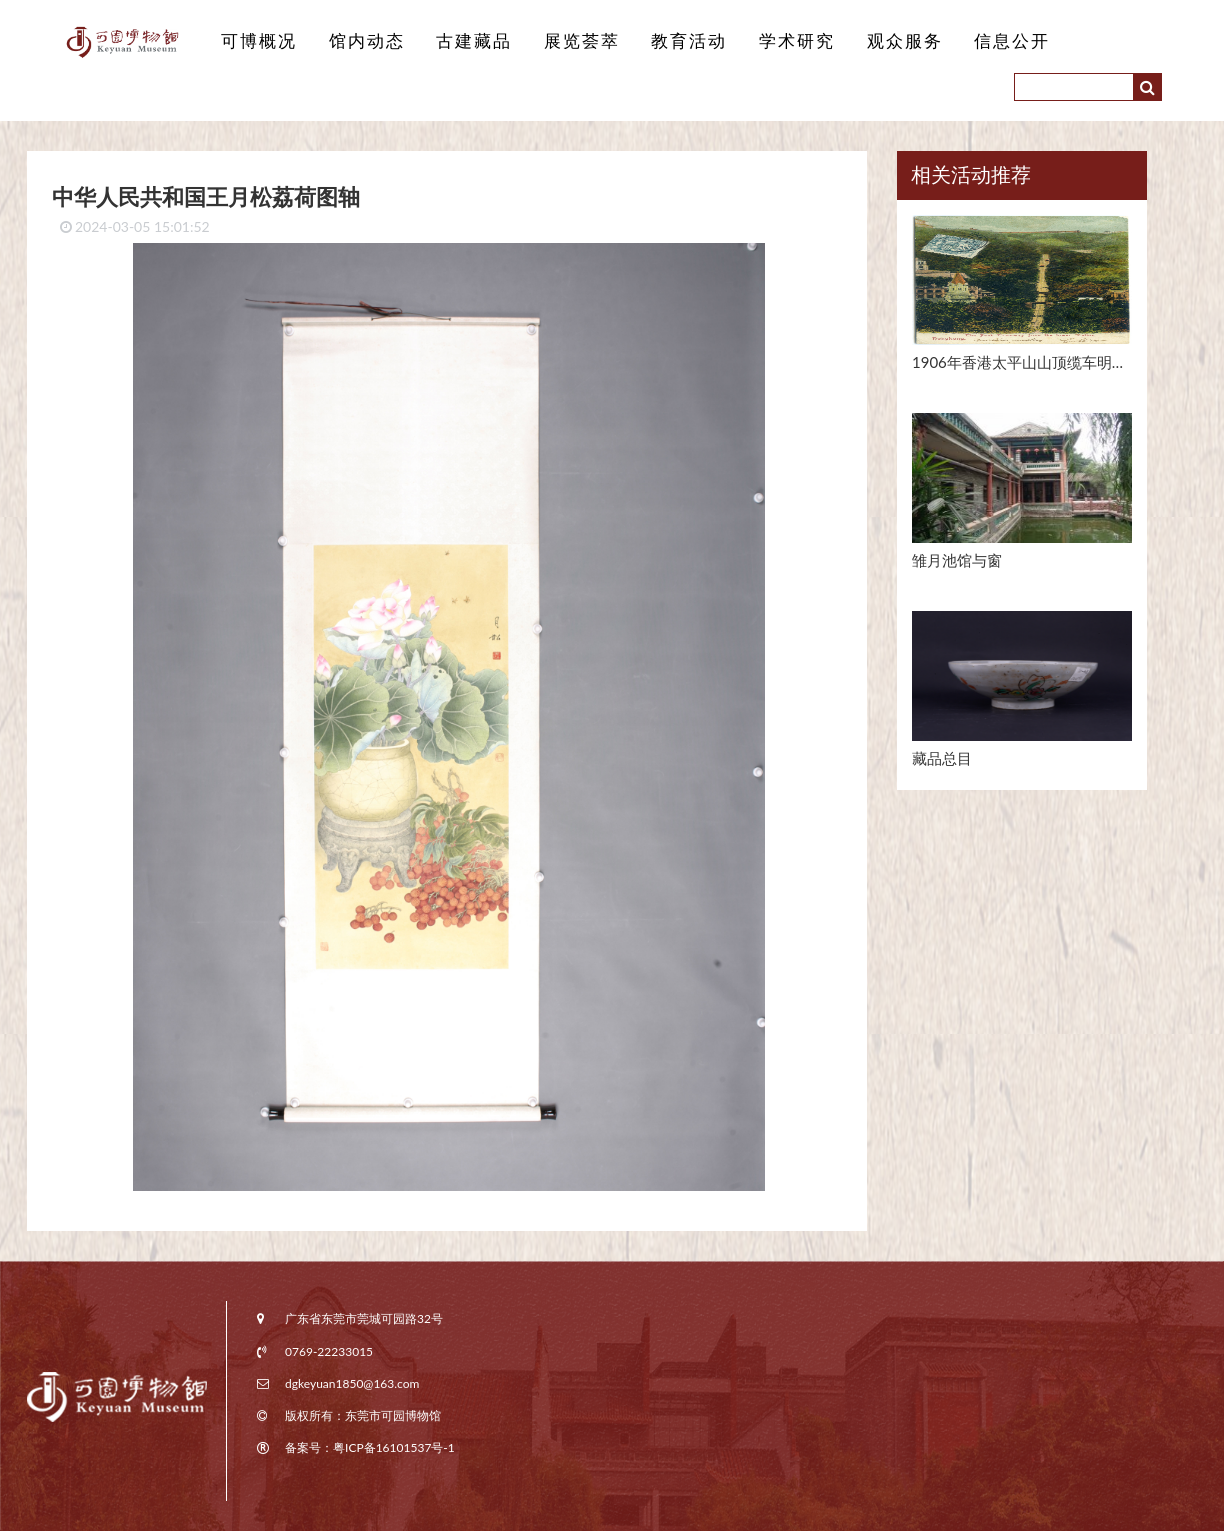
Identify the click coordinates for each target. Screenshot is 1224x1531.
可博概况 (259, 41)
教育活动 (689, 41)
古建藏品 (474, 41)
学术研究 (797, 41)
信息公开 (1012, 41)
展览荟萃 (582, 41)
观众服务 (905, 41)
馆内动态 (367, 41)
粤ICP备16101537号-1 (394, 1447)
